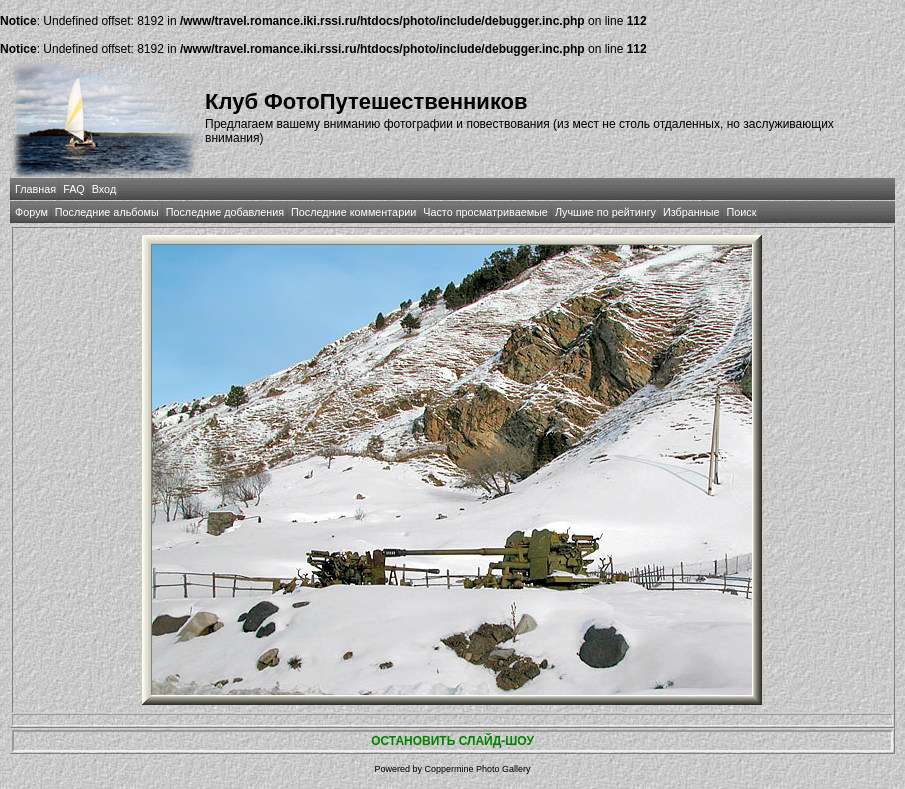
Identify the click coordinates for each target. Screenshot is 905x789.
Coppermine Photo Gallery (477, 769)
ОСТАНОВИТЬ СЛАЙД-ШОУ (452, 741)
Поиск (741, 212)
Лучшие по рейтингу (605, 212)
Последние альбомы (107, 212)
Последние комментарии (353, 212)
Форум (31, 212)
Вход (104, 189)
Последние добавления (225, 212)
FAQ (74, 189)
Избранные (691, 212)
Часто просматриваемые (485, 212)
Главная (35, 189)
